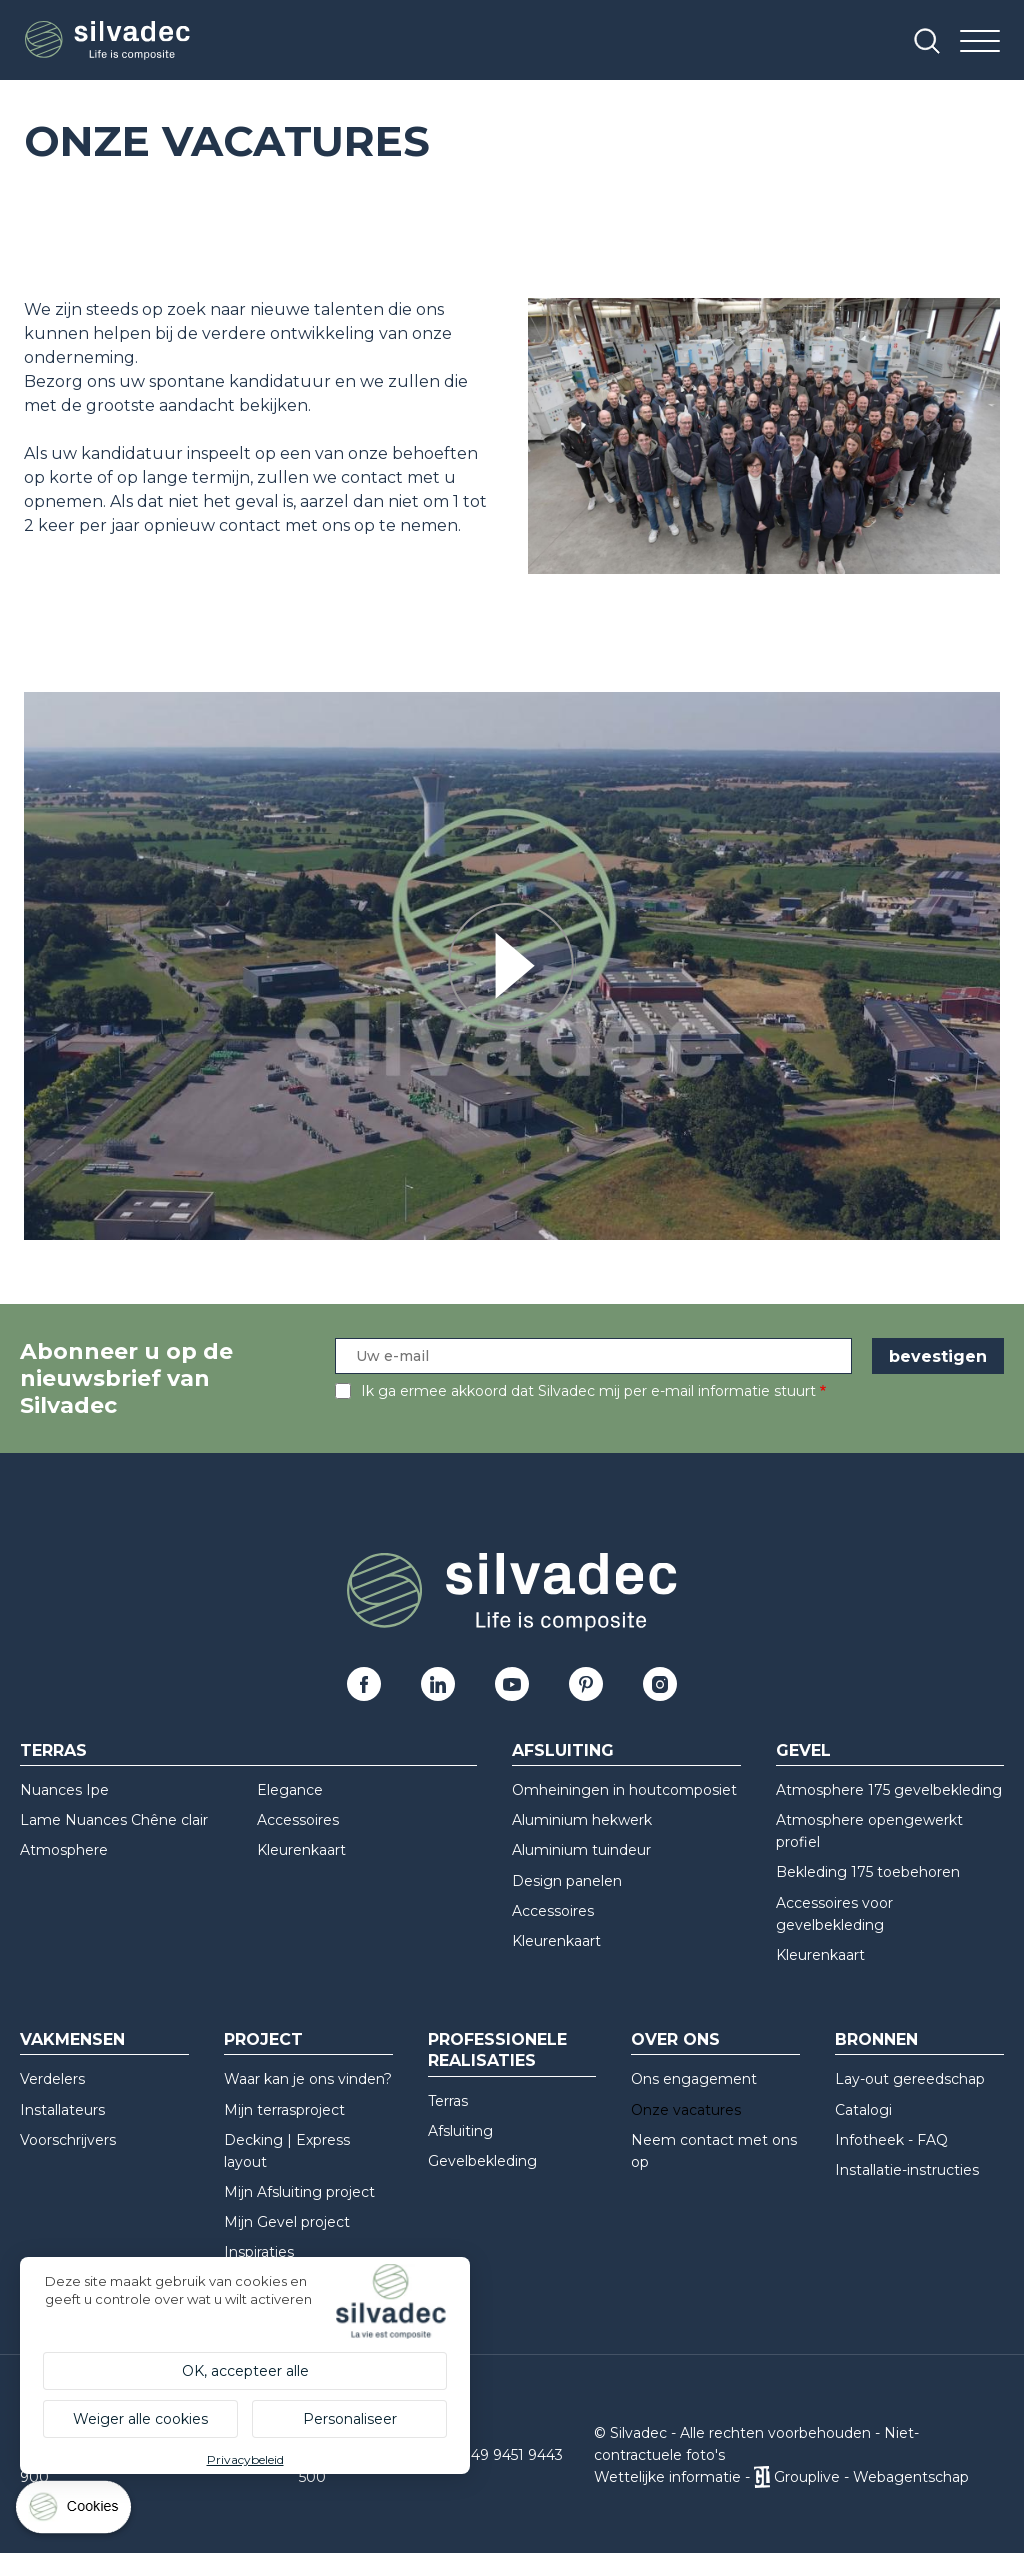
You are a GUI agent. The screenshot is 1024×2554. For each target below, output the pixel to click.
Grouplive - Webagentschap (871, 2477)
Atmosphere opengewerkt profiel (869, 1831)
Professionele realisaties (497, 2050)
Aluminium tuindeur (581, 1850)
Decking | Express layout (287, 2151)
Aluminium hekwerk (582, 1820)
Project (263, 2039)
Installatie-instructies (907, 2170)
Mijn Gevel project (287, 2222)
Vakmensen (72, 2039)
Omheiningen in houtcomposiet (624, 1790)
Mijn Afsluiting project (299, 2192)
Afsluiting (563, 1750)
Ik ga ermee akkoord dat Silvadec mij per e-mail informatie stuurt (588, 1391)
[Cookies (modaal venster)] (75, 2511)
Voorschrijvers (68, 2140)
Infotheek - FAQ (891, 2140)
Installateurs (62, 2110)
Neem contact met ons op (714, 2151)
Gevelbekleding (482, 2161)
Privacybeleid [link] (245, 2459)
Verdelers (52, 2079)
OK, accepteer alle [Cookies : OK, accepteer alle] (245, 2371)
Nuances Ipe (64, 1790)
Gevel (803, 1750)
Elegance (290, 1790)
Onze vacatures (686, 2110)
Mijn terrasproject (284, 2110)
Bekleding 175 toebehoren (868, 1872)
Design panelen (567, 1881)
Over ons (675, 2039)
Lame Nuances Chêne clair (114, 1820)
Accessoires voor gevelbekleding (834, 1914)
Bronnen (876, 2039)
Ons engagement (694, 2079)
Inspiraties (259, 2252)
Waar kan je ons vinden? (308, 2079)
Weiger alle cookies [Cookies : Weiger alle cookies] (140, 2419)
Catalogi (863, 2110)
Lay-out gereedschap (910, 2079)
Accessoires (298, 1820)
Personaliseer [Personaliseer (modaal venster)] (350, 2419)
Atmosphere (64, 1850)
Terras (53, 1750)
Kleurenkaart (301, 1850)
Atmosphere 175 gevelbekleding (889, 1790)
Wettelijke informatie (667, 2477)
